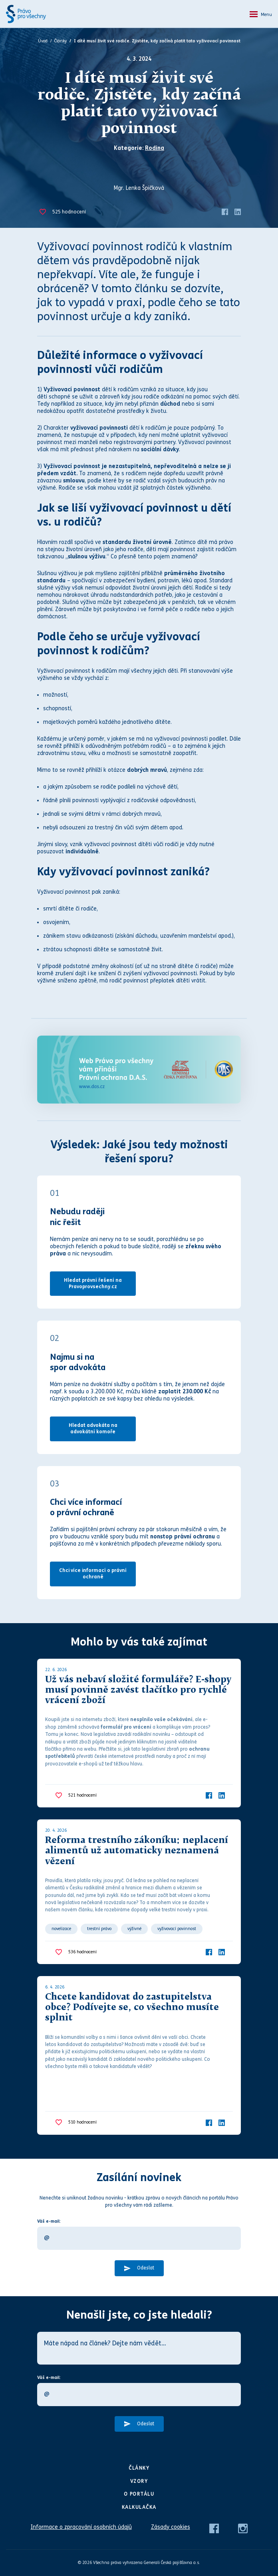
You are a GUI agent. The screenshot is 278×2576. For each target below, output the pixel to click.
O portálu (139, 2494)
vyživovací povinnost (176, 1928)
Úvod (43, 41)
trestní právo (99, 1928)
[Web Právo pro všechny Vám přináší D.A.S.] (139, 1070)
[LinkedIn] (237, 211)
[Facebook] (225, 211)
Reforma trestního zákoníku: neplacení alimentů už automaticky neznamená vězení (136, 1851)
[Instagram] (243, 2528)
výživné (134, 1928)
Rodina (154, 148)
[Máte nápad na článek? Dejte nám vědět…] (139, 2348)
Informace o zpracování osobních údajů (81, 2527)
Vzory (139, 2481)
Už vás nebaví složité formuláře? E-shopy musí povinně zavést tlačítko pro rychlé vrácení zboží (138, 1690)
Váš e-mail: (49, 2221)
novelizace (61, 1928)
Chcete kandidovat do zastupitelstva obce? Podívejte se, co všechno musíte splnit (132, 2008)
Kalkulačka (139, 2507)
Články (60, 41)
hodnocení (69, 211)
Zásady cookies (170, 2527)
